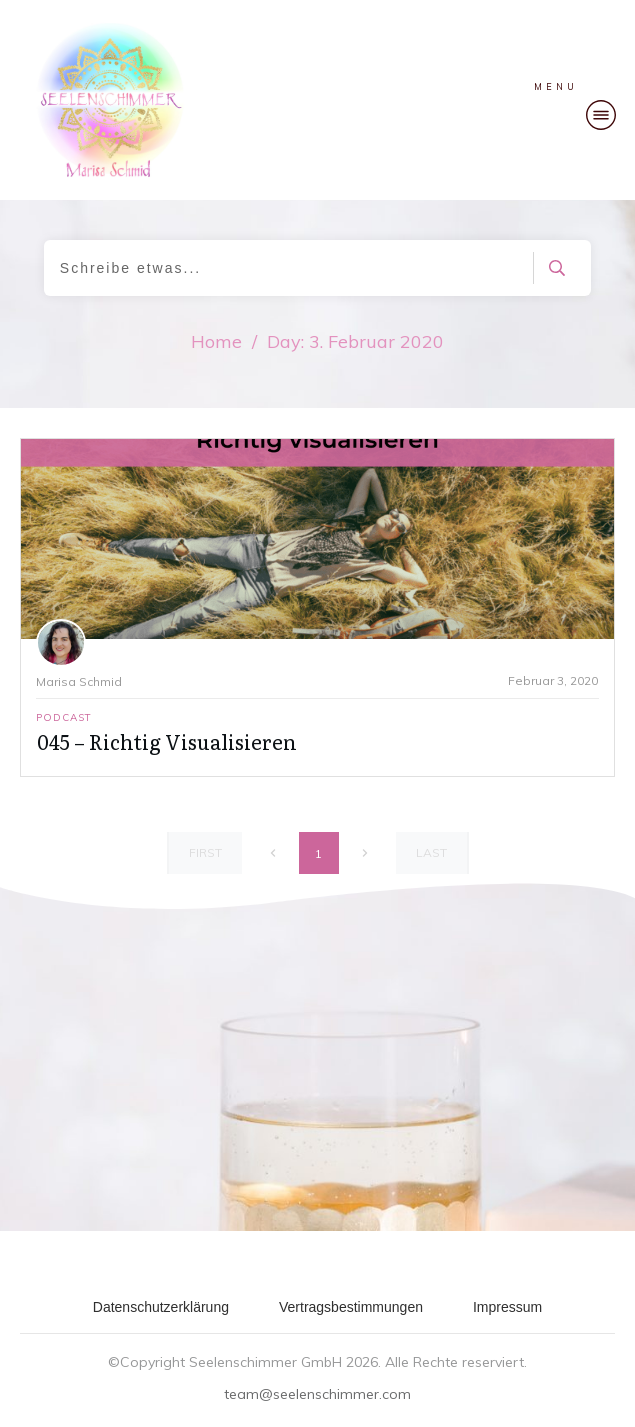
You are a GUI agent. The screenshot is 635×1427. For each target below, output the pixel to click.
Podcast (64, 717)
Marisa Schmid (79, 681)
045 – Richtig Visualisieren (167, 741)
